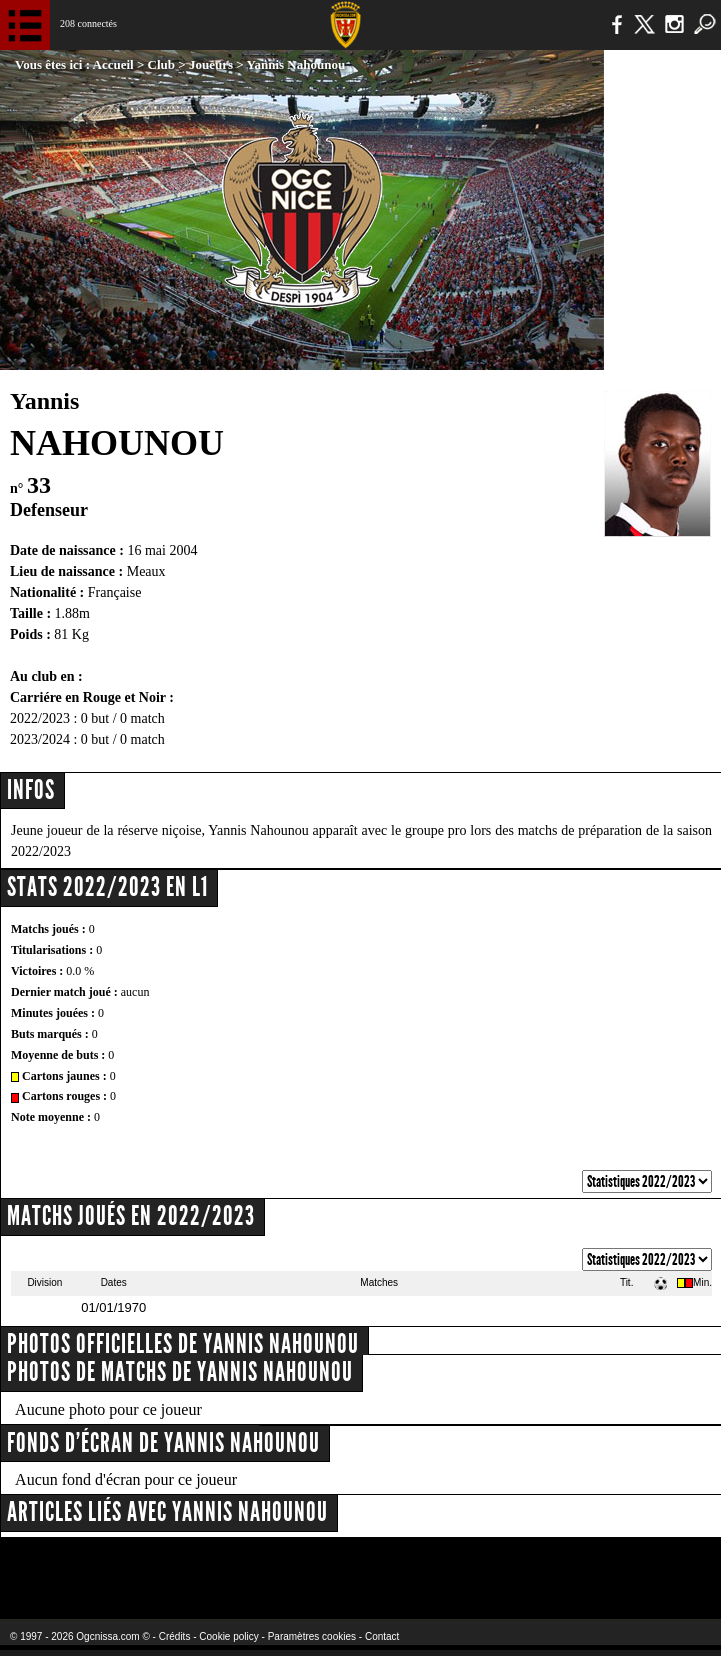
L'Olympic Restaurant (325, 1565)
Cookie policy (228, 1636)
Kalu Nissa (573, 1565)
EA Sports (133, 1565)
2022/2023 (40, 718)
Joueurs (211, 64)
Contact (382, 1636)
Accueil (113, 64)
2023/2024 (40, 739)
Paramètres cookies (312, 1636)
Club (161, 64)
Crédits (175, 1636)
